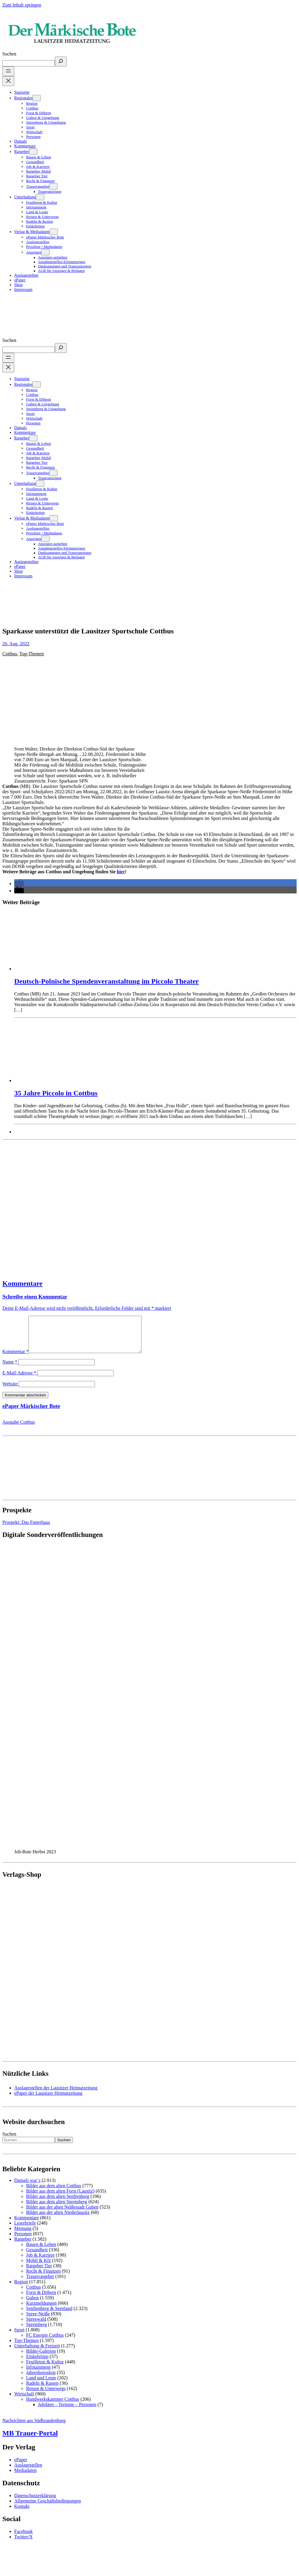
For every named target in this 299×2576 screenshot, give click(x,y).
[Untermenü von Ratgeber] (33, 152)
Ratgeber (22, 2246)
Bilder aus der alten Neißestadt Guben (62, 2214)
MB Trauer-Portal (30, 2440)
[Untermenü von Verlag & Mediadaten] (54, 232)
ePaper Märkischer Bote (31, 1413)
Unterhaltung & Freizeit (37, 2352)
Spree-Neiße (38, 2320)
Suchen (9, 53)
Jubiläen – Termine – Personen (67, 2411)
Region (21, 2288)
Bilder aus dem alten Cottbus (53, 2192)
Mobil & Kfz (38, 2267)
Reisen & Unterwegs (46, 2395)
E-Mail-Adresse (19, 1379)
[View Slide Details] (95, 1853)
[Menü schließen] (8, 81)
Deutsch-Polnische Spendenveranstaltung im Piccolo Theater (106, 981)
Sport (19, 2336)
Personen (23, 2240)
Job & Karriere (40, 2262)
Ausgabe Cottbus (18, 1429)
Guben (32, 2304)
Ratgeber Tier (39, 2272)
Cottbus (9, 653)
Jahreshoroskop (41, 2379)
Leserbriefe (25, 2230)
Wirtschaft (24, 2400)
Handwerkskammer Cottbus (52, 2406)
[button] (19, 883)
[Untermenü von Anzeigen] (45, 252)
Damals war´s (27, 2187)
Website (10, 1390)
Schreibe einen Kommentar (34, 1296)
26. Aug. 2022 (15, 643)
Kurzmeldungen (41, 2310)
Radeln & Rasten (42, 2390)
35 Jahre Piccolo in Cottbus (56, 1093)
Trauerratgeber (40, 2283)
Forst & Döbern (41, 2299)
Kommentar (15, 1358)
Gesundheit (37, 2256)
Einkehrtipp (37, 2363)
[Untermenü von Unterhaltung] (40, 197)
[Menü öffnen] (8, 71)
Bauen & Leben (41, 2251)
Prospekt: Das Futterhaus (26, 1529)
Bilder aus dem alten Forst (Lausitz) (60, 2198)
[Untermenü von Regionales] (36, 98)
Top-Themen (32, 653)
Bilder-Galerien (41, 2358)
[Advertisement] (113, 1207)
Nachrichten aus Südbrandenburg (34, 2427)
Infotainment (38, 2374)
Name (9, 1368)
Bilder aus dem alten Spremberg (56, 2208)
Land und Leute (41, 2384)
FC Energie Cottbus (45, 2342)
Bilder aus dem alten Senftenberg (57, 2203)
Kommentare (22, 1283)
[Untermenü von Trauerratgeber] (53, 186)
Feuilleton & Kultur (45, 2368)
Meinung (22, 2235)
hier (121, 871)
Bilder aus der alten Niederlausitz (58, 2219)
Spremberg (36, 2331)
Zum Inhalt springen (21, 4)
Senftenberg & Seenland (49, 2315)
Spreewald (36, 2326)
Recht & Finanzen (43, 2278)
